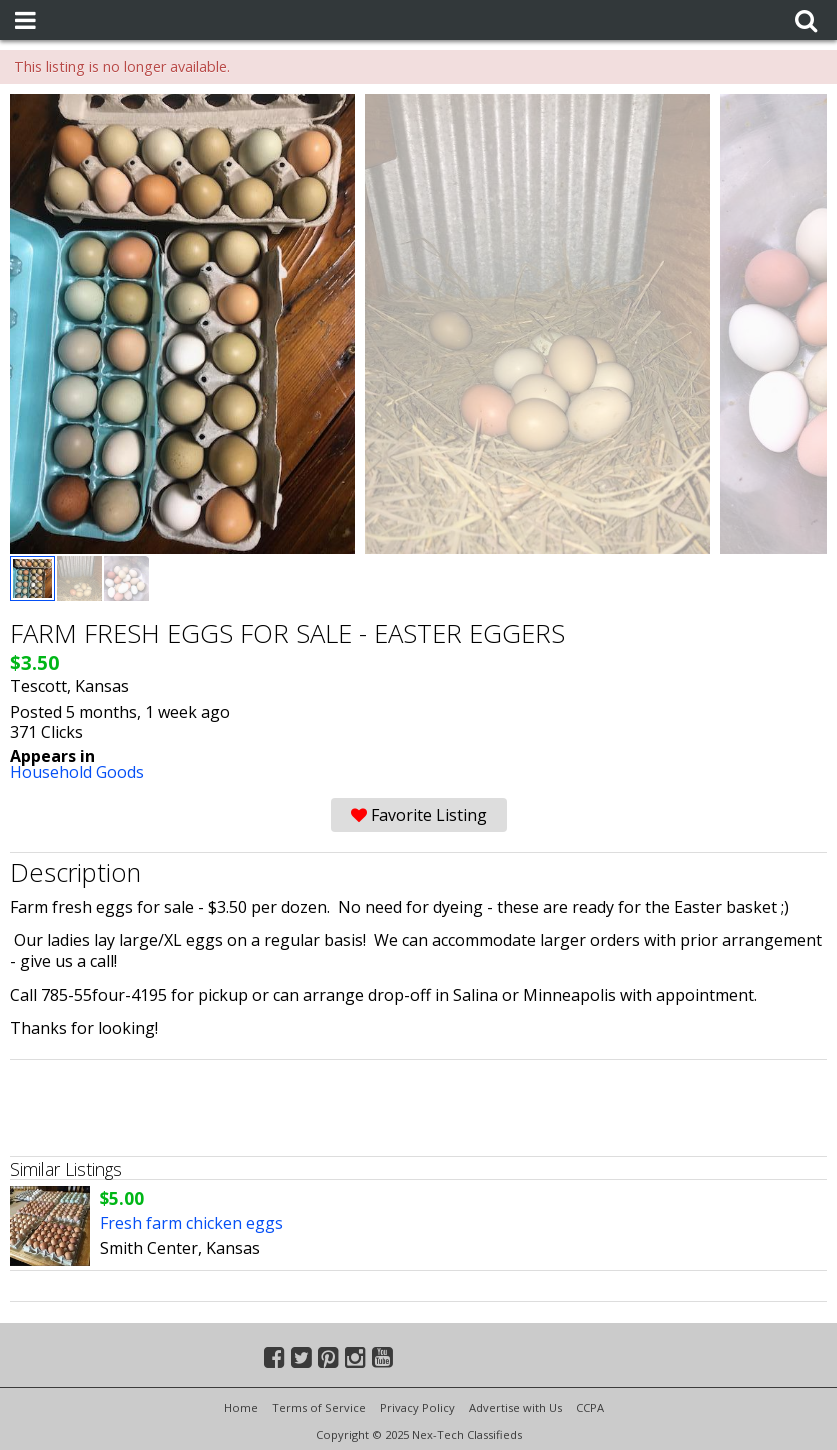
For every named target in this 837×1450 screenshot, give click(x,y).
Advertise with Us (515, 1407)
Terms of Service (319, 1407)
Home (241, 1407)
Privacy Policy (417, 1407)
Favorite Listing (419, 815)
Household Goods (77, 772)
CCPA (590, 1407)
